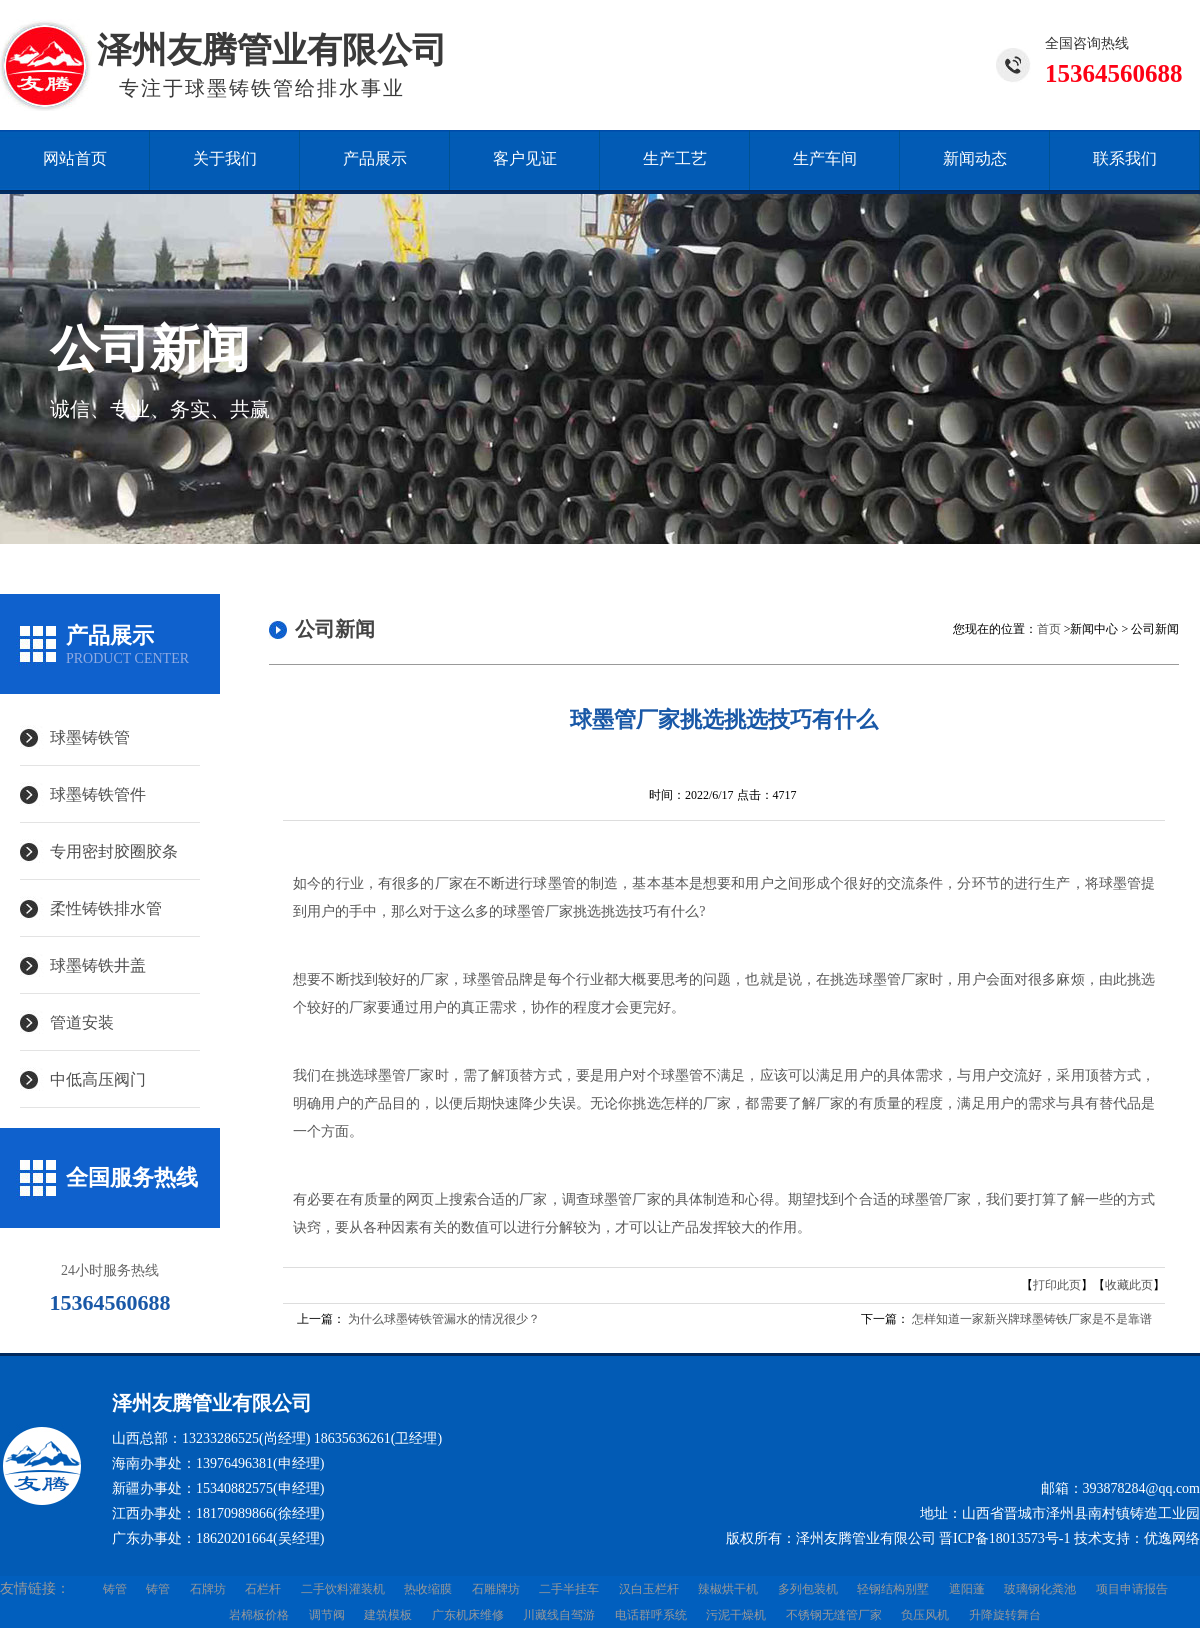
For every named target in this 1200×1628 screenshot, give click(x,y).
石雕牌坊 (496, 1589)
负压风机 (925, 1615)
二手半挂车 (569, 1589)
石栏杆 (263, 1589)
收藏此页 (1129, 1285)
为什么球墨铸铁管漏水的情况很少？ (444, 1319)
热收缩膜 (428, 1589)
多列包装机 (808, 1589)
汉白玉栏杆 (649, 1589)
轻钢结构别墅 (893, 1589)
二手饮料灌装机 (343, 1589)
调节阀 (327, 1615)
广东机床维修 (468, 1615)
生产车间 (825, 158)
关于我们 (225, 158)
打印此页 (1057, 1285)
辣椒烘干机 (728, 1589)
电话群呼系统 (651, 1615)
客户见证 (525, 158)
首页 (1049, 629)
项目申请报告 (1132, 1589)
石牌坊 (208, 1589)
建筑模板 (388, 1615)
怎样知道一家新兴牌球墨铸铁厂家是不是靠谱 (1032, 1319)
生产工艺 (675, 158)
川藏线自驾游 (559, 1615)
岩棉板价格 (259, 1615)
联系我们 (1125, 158)
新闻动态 (975, 158)
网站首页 (75, 158)
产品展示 (375, 158)
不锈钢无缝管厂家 (834, 1615)
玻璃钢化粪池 (1040, 1589)
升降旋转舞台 (1005, 1615)
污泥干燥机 (736, 1615)
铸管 (115, 1589)
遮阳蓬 (967, 1589)
